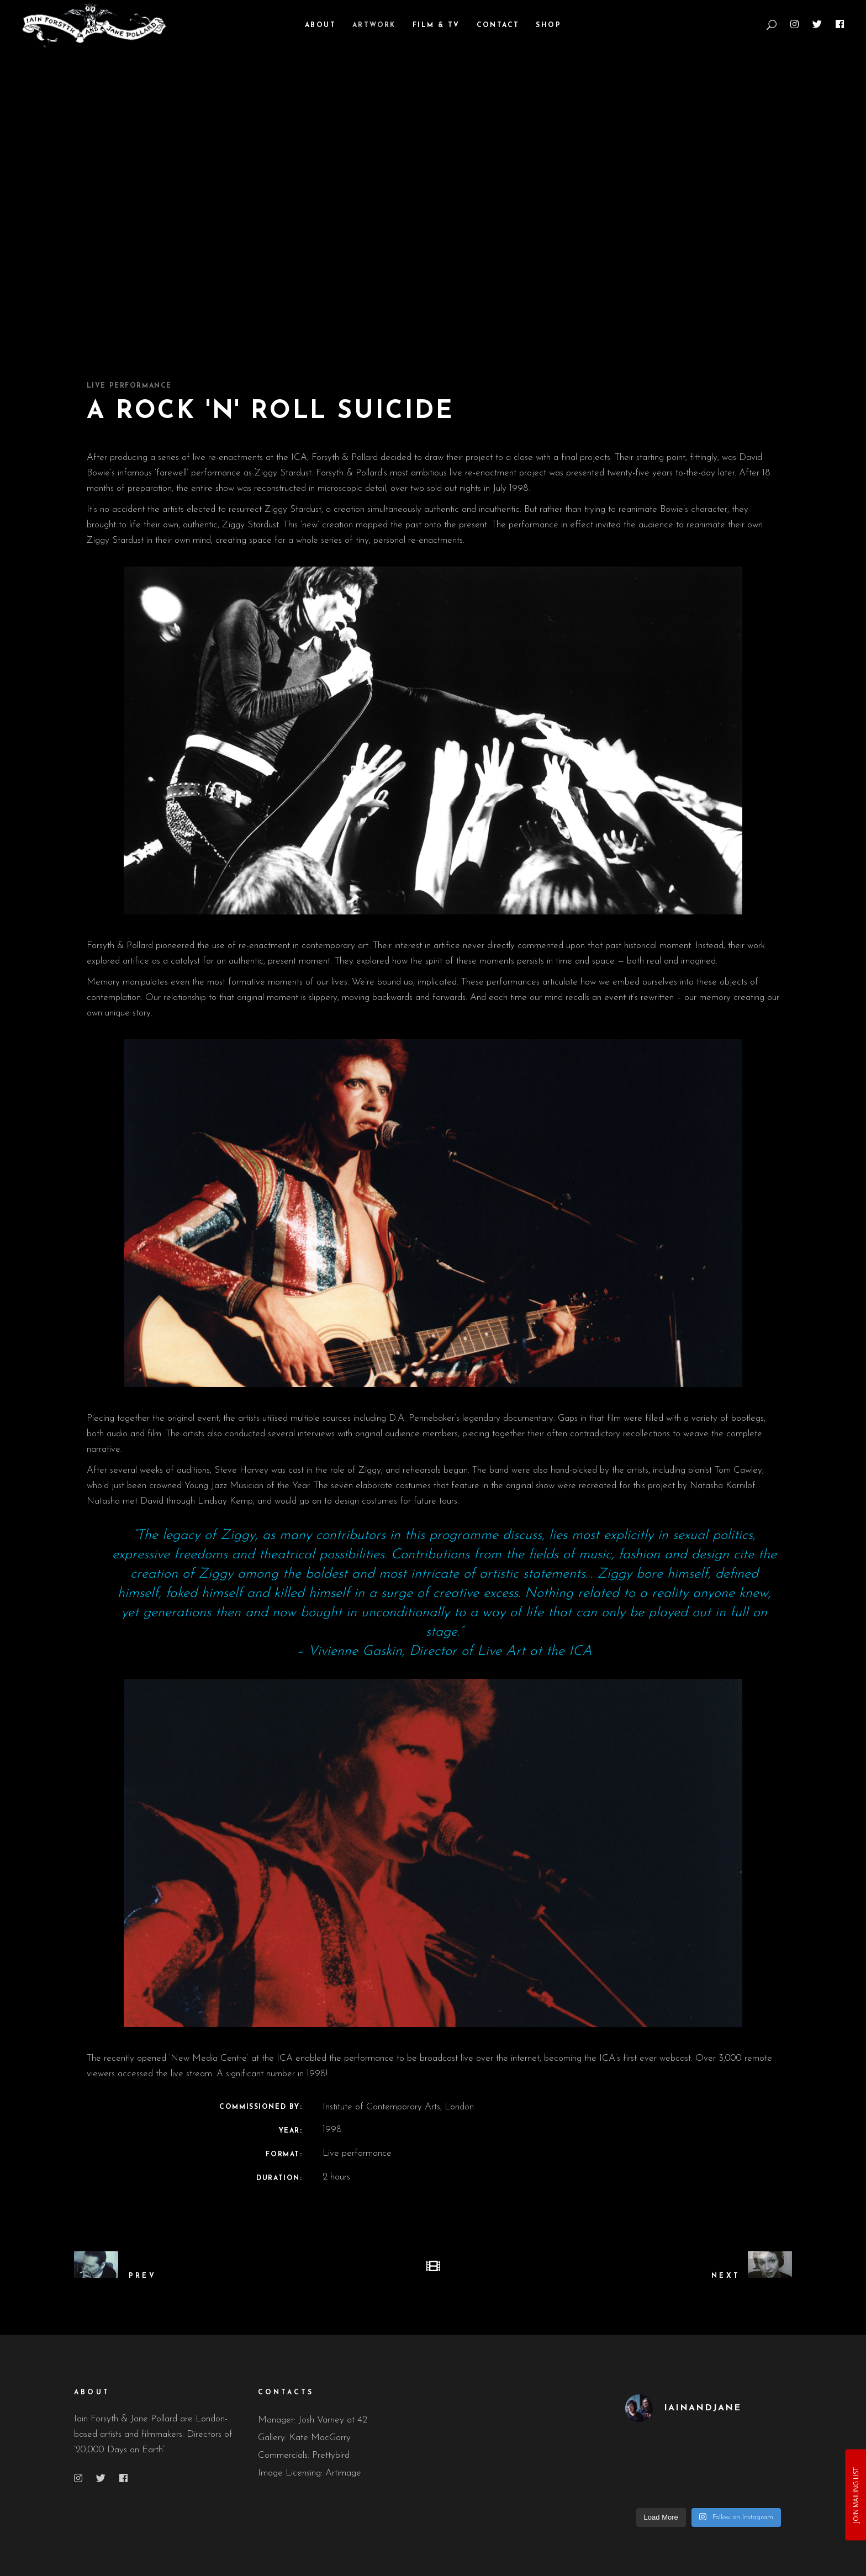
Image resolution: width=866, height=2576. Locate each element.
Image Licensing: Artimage (309, 2473)
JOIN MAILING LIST (855, 2494)
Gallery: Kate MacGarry (304, 2437)
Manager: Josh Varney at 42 (312, 2420)
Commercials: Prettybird (304, 2455)
